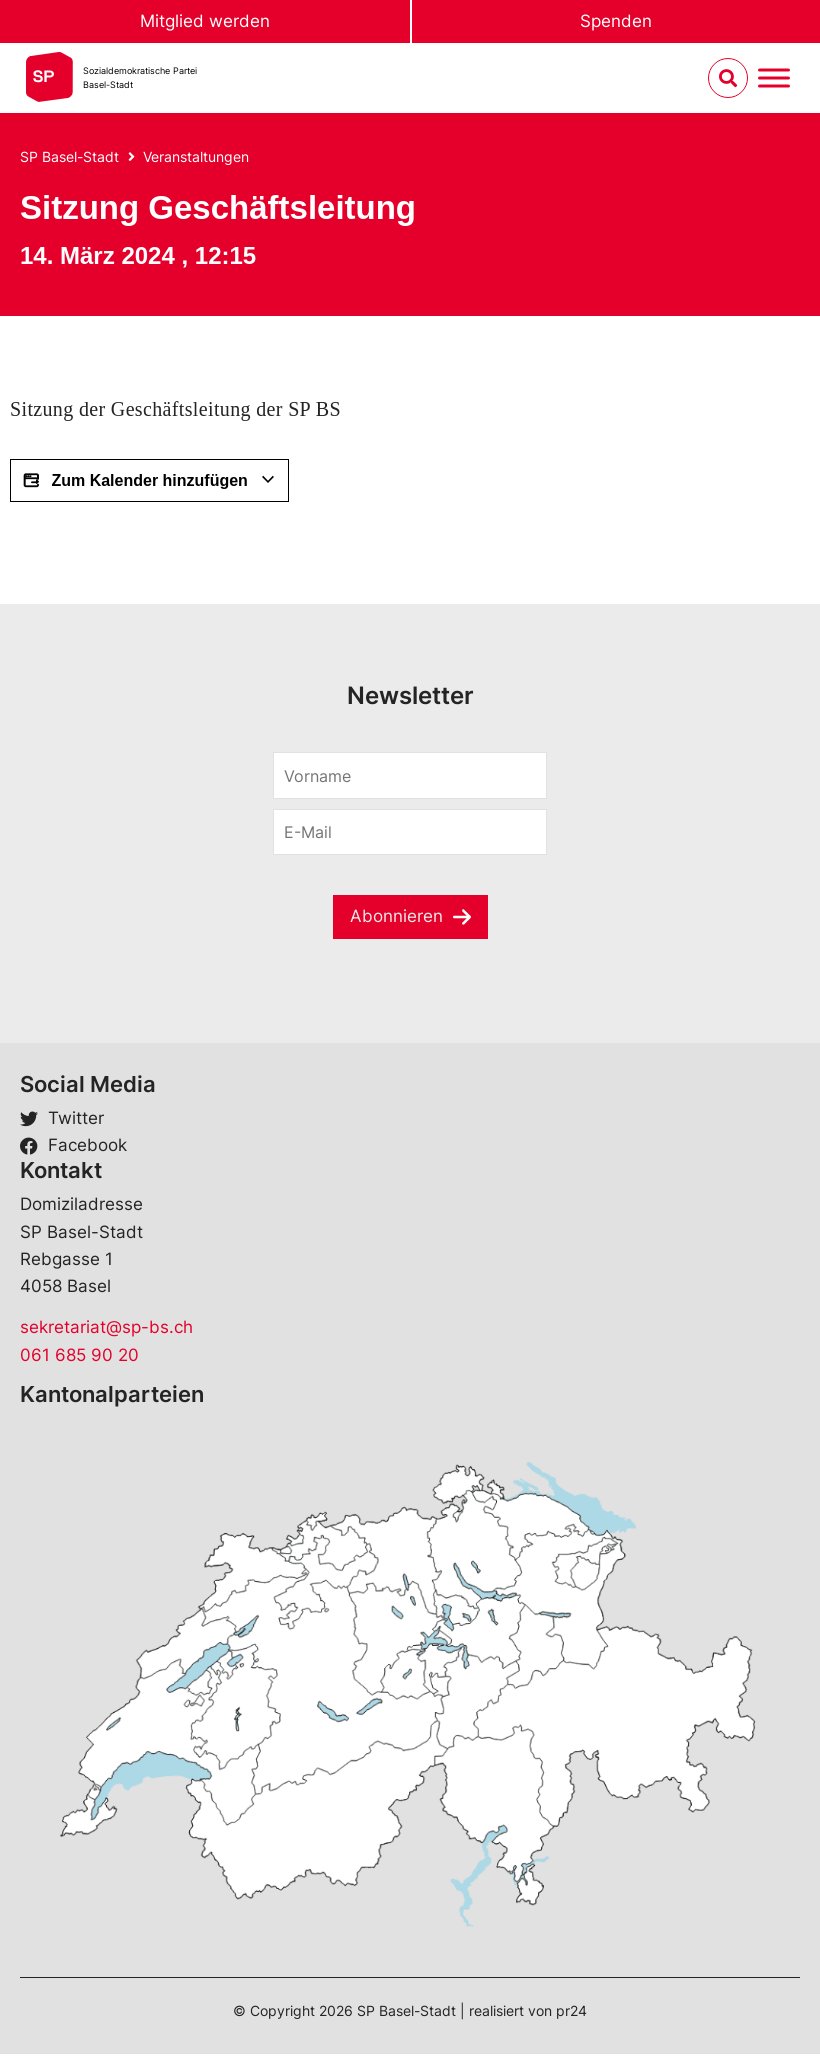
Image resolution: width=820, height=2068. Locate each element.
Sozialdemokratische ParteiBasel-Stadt (140, 77)
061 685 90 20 (79, 1355)
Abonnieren (396, 916)
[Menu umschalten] (774, 78)
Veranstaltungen (196, 156)
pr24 (571, 2010)
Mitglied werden (205, 21)
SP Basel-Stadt (69, 156)
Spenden (616, 21)
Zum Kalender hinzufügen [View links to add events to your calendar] (149, 481)
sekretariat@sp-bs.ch (106, 1327)
